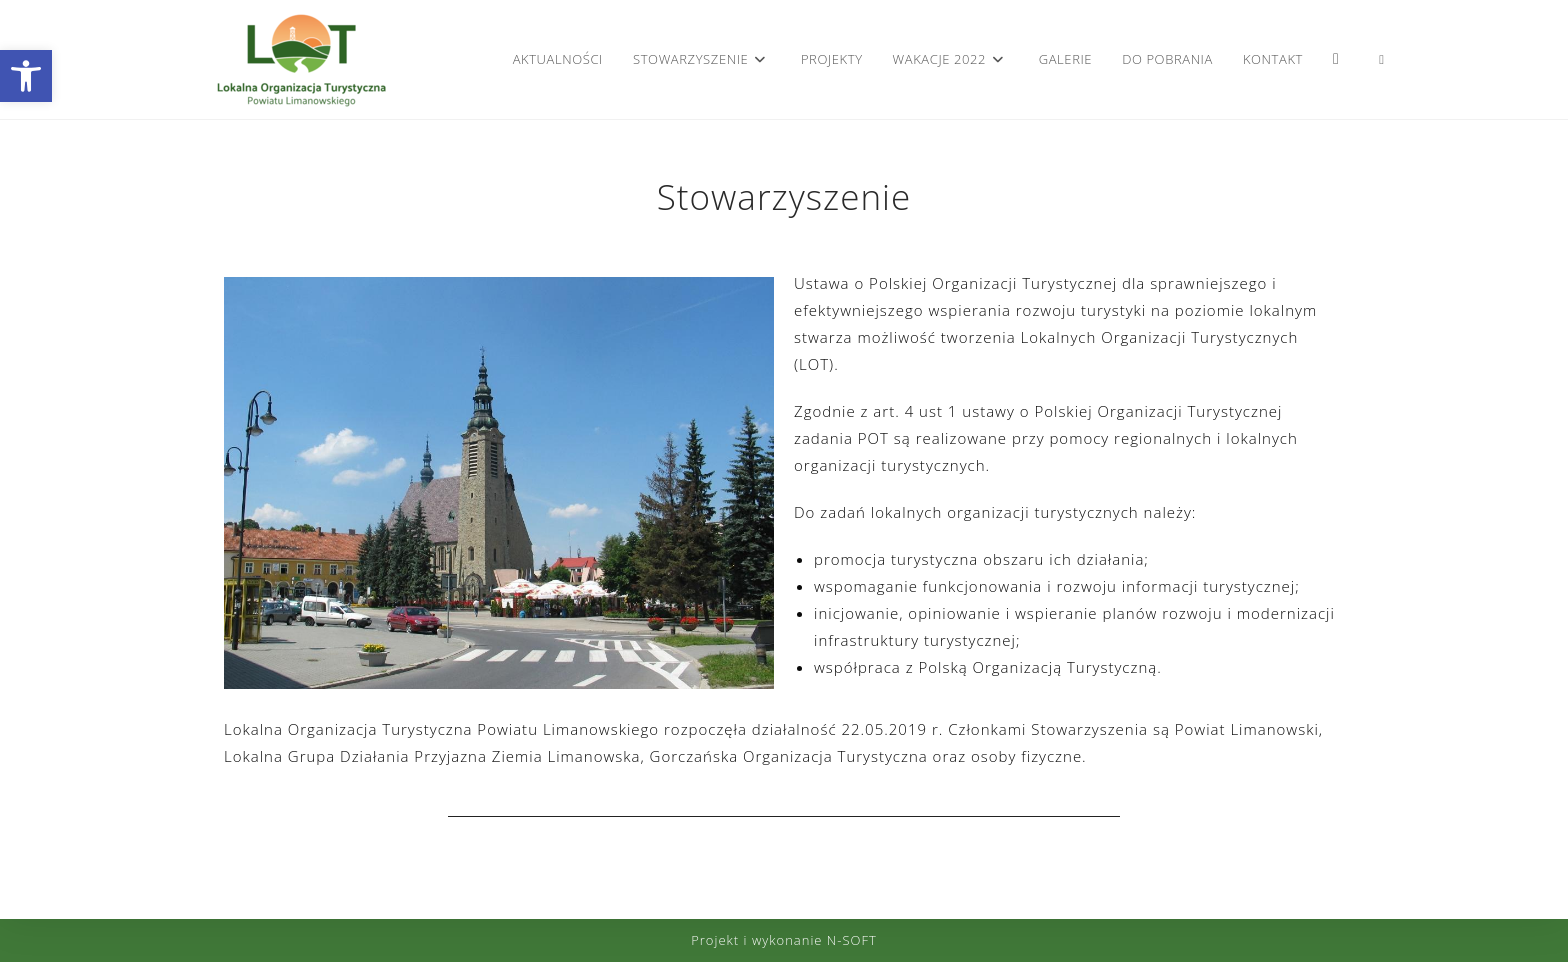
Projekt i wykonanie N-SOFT (784, 940)
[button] (26, 76)
